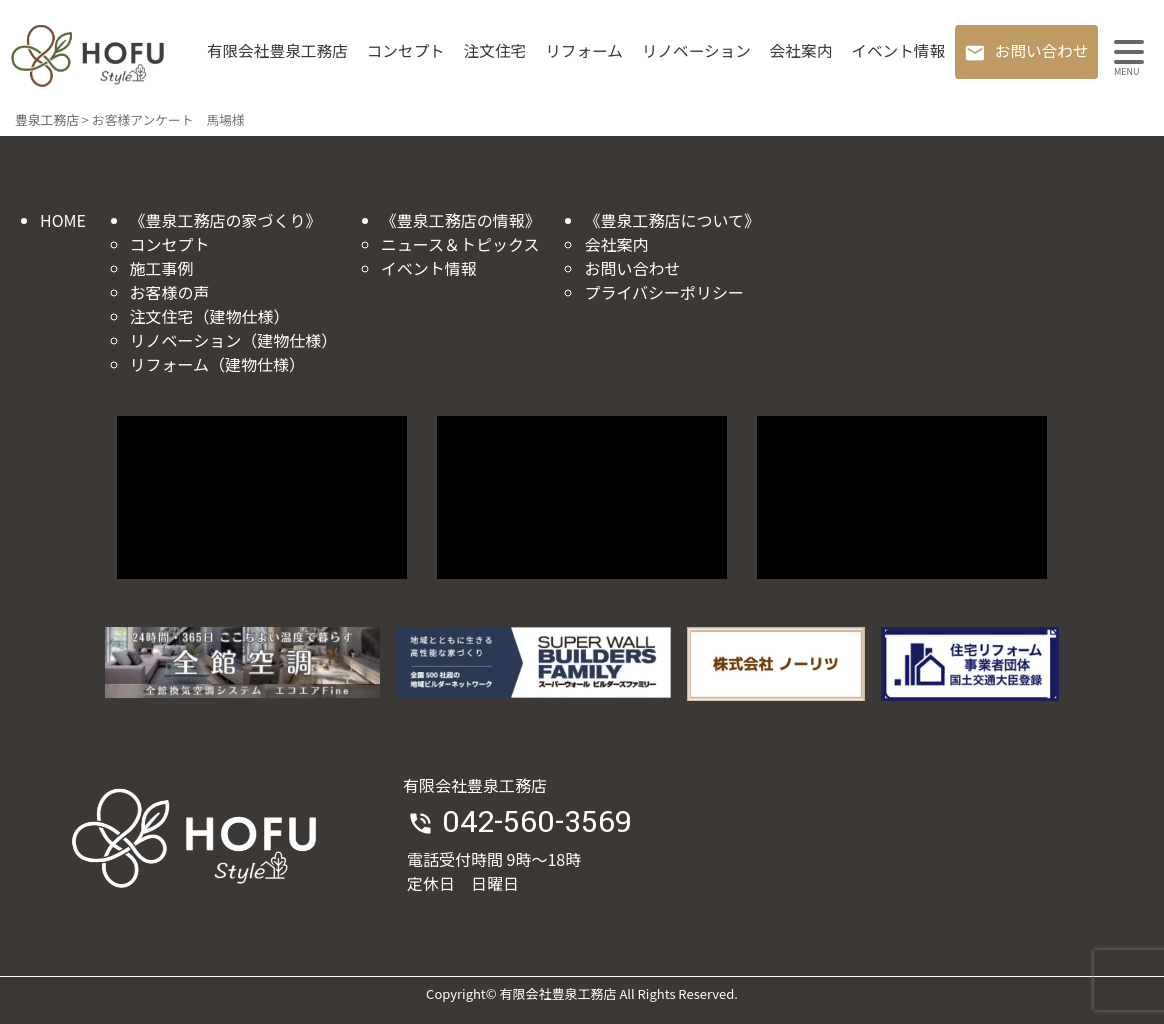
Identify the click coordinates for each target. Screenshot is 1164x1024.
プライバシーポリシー (664, 292)
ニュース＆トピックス (460, 244)
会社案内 (801, 50)
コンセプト (406, 50)
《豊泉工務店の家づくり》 (226, 220)
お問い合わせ (1042, 50)
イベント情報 (898, 50)
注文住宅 (495, 50)
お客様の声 (170, 292)
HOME (63, 220)
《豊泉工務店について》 (672, 220)
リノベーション (696, 50)
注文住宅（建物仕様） (210, 316)
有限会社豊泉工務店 (277, 50)
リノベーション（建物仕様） (234, 340)
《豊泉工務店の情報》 (461, 220)
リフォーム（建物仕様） (218, 364)
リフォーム (584, 50)
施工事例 (162, 268)
